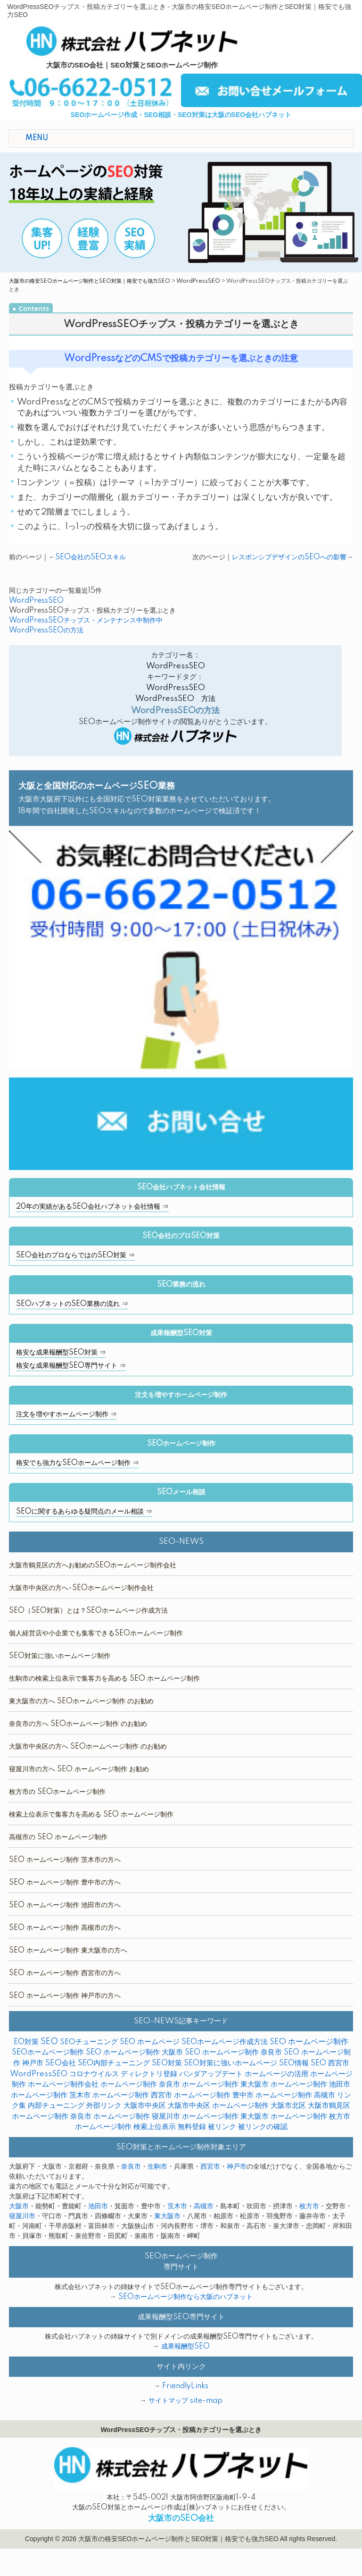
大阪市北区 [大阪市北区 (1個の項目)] (288, 2106)
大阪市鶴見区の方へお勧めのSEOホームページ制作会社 (92, 1565)
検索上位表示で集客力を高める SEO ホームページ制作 (91, 1814)
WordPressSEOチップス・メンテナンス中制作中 (86, 620)
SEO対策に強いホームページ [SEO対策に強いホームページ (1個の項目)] (230, 2063)
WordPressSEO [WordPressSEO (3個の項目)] (38, 2074)
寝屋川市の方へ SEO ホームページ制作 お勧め (79, 1769)
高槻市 (204, 2206)
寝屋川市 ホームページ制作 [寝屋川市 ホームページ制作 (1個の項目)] (195, 2117)
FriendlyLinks (185, 2386)
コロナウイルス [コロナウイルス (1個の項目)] (94, 2074)
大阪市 (19, 2206)
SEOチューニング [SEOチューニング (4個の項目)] (89, 2042)
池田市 (98, 2206)
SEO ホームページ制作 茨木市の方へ (65, 1860)
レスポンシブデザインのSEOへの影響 (289, 557)
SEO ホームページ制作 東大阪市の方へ (68, 1950)
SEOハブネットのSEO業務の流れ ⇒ (72, 1304)
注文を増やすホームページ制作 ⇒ (66, 1414)
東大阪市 (167, 2216)
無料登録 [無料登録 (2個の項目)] (192, 2127)
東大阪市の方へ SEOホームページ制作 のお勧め (81, 1701)
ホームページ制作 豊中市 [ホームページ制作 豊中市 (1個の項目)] (214, 2095)
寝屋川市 (22, 2216)
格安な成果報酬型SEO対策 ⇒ (61, 1352)
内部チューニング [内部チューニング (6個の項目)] (56, 2106)
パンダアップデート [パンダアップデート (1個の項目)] (211, 2074)
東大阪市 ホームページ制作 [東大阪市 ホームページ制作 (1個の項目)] (283, 2117)
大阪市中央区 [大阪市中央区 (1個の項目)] (144, 2106)
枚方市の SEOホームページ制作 (57, 1792)
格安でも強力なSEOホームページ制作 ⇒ (77, 1463)
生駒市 (157, 2167)
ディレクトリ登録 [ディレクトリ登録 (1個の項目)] (149, 2074)
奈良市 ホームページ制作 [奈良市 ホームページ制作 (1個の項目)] (110, 2117)
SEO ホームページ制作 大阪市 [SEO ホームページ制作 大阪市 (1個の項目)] (134, 2052)
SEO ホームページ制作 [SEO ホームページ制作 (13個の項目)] (309, 2042)
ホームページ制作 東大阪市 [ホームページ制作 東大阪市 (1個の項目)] (225, 2084)
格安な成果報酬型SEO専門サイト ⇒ (71, 1366)
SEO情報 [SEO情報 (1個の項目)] (294, 2063)
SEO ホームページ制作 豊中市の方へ (65, 1882)
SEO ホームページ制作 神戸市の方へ (65, 1996)
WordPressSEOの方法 (46, 630)
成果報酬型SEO (185, 2346)
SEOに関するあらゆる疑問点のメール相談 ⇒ (84, 1511)
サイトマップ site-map (185, 2401)
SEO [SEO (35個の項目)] (49, 2041)
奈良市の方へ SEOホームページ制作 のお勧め (78, 1724)
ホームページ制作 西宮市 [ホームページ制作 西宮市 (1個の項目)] (132, 2095)
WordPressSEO (198, 281)
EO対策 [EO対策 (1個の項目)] (26, 2042)
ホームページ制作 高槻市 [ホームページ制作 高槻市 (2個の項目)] (295, 2095)
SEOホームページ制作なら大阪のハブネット (185, 2297)
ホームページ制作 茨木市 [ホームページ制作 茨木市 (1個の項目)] (50, 2095)
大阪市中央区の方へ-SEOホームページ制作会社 (81, 1588)
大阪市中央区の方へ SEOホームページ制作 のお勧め (88, 1747)
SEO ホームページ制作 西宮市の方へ (65, 1973)
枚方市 (309, 2206)
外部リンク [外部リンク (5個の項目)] (104, 2106)
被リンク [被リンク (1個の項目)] (222, 2127)
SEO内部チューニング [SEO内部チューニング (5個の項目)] (114, 2063)
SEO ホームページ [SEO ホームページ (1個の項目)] (150, 2042)
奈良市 (131, 2167)
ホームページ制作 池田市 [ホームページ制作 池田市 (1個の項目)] (310, 2084)
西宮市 (210, 2167)
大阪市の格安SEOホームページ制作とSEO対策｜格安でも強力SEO (89, 281)
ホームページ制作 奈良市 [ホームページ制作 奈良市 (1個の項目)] (140, 2084)
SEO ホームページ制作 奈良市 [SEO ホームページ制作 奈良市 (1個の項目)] (233, 2052)
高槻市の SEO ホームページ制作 (58, 1837)
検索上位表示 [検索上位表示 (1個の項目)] (154, 2127)
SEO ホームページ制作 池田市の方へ (65, 1905)
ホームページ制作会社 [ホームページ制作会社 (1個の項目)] (63, 2084)
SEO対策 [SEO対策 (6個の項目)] (167, 2063)
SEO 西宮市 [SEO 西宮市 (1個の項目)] (330, 2063)
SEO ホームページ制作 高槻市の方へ (65, 1928)
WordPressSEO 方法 (175, 699)
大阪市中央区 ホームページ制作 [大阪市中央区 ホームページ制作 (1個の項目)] (218, 2106)
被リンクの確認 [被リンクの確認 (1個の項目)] (263, 2127)
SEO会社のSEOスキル (90, 557)
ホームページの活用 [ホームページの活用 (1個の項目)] (276, 2074)
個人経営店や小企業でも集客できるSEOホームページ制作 (96, 1633)
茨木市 (177, 2206)
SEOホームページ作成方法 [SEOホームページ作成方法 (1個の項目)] (224, 2042)
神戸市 (237, 2167)
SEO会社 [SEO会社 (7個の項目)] (60, 2063)
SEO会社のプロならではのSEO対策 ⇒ (75, 1255)
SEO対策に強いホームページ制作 (59, 1656)
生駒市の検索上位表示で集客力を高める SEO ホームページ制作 (104, 1679)
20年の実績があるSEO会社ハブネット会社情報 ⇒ (92, 1207)
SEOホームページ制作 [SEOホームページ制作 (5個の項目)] (48, 2052)
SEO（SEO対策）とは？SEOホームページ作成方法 (88, 1611)
